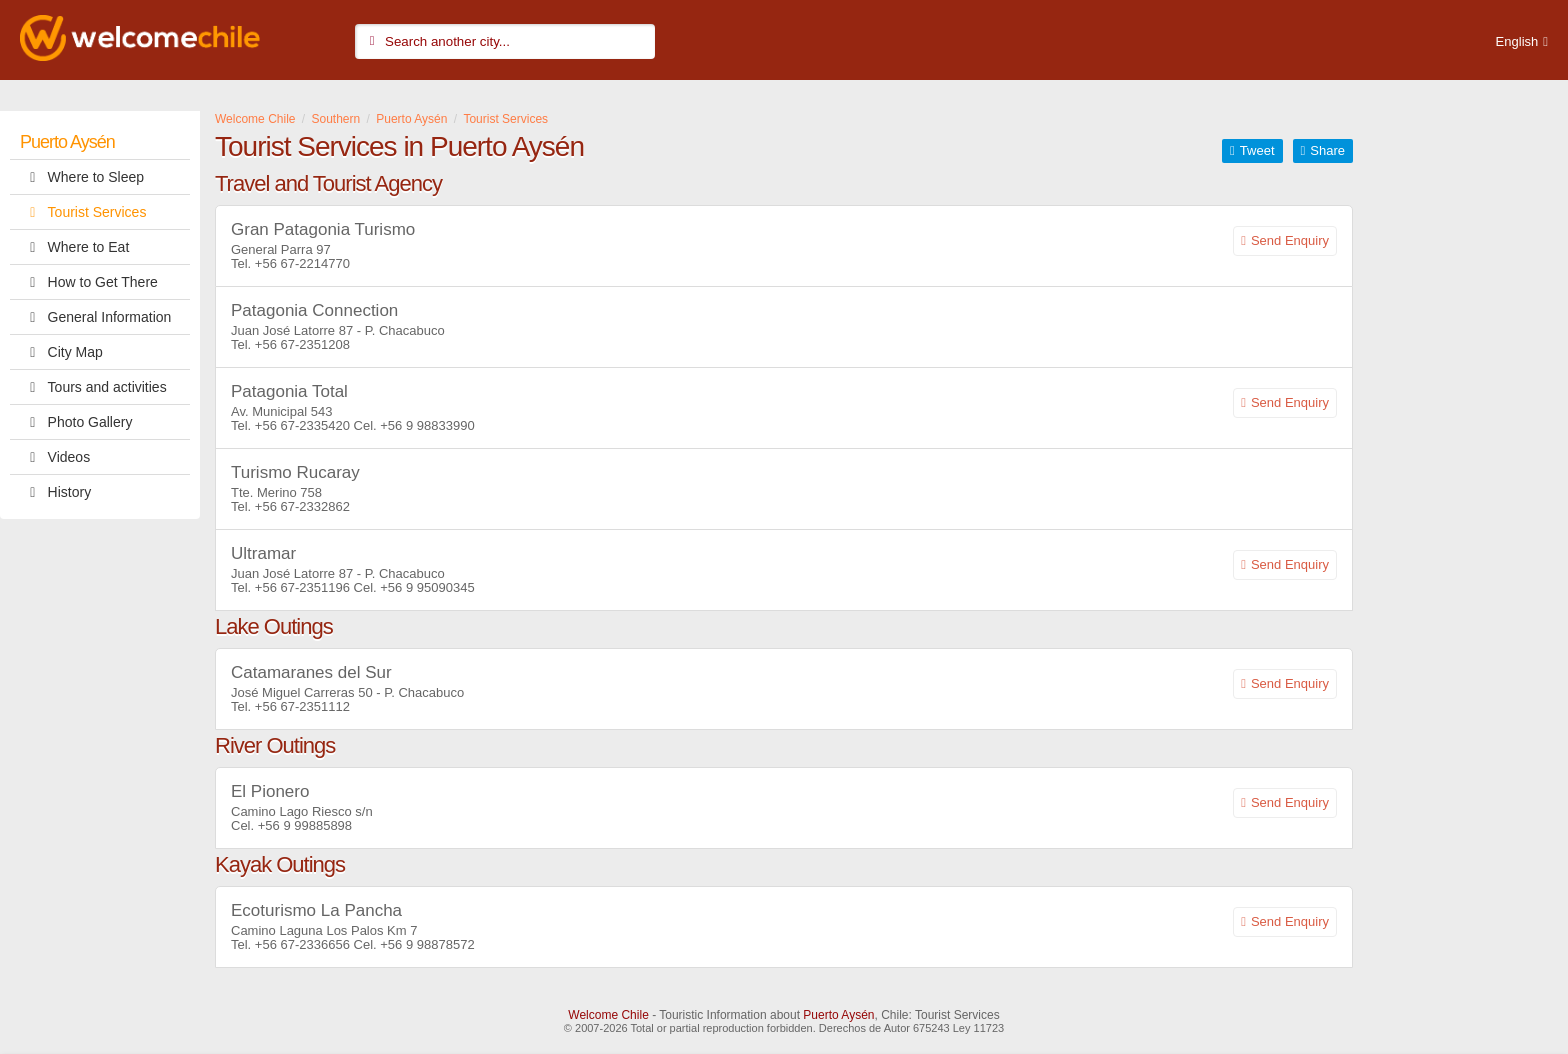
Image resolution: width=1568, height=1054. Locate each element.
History (55, 492)
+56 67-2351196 (302, 587)
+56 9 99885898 (305, 825)
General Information (95, 317)
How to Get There (89, 282)
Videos (55, 457)
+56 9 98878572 (427, 944)
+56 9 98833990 (427, 425)
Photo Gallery (76, 422)
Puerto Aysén (67, 142)
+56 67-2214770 (302, 263)
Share (1327, 150)
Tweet (1257, 150)
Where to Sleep (82, 177)
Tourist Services (83, 212)
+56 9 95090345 (427, 587)
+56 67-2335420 (302, 425)
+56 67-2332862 (302, 506)
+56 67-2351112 (302, 706)
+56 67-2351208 (302, 344)
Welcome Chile (608, 1015)
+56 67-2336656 (302, 944)
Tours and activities (93, 387)
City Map (61, 352)
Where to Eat (74, 247)
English (1517, 41)
